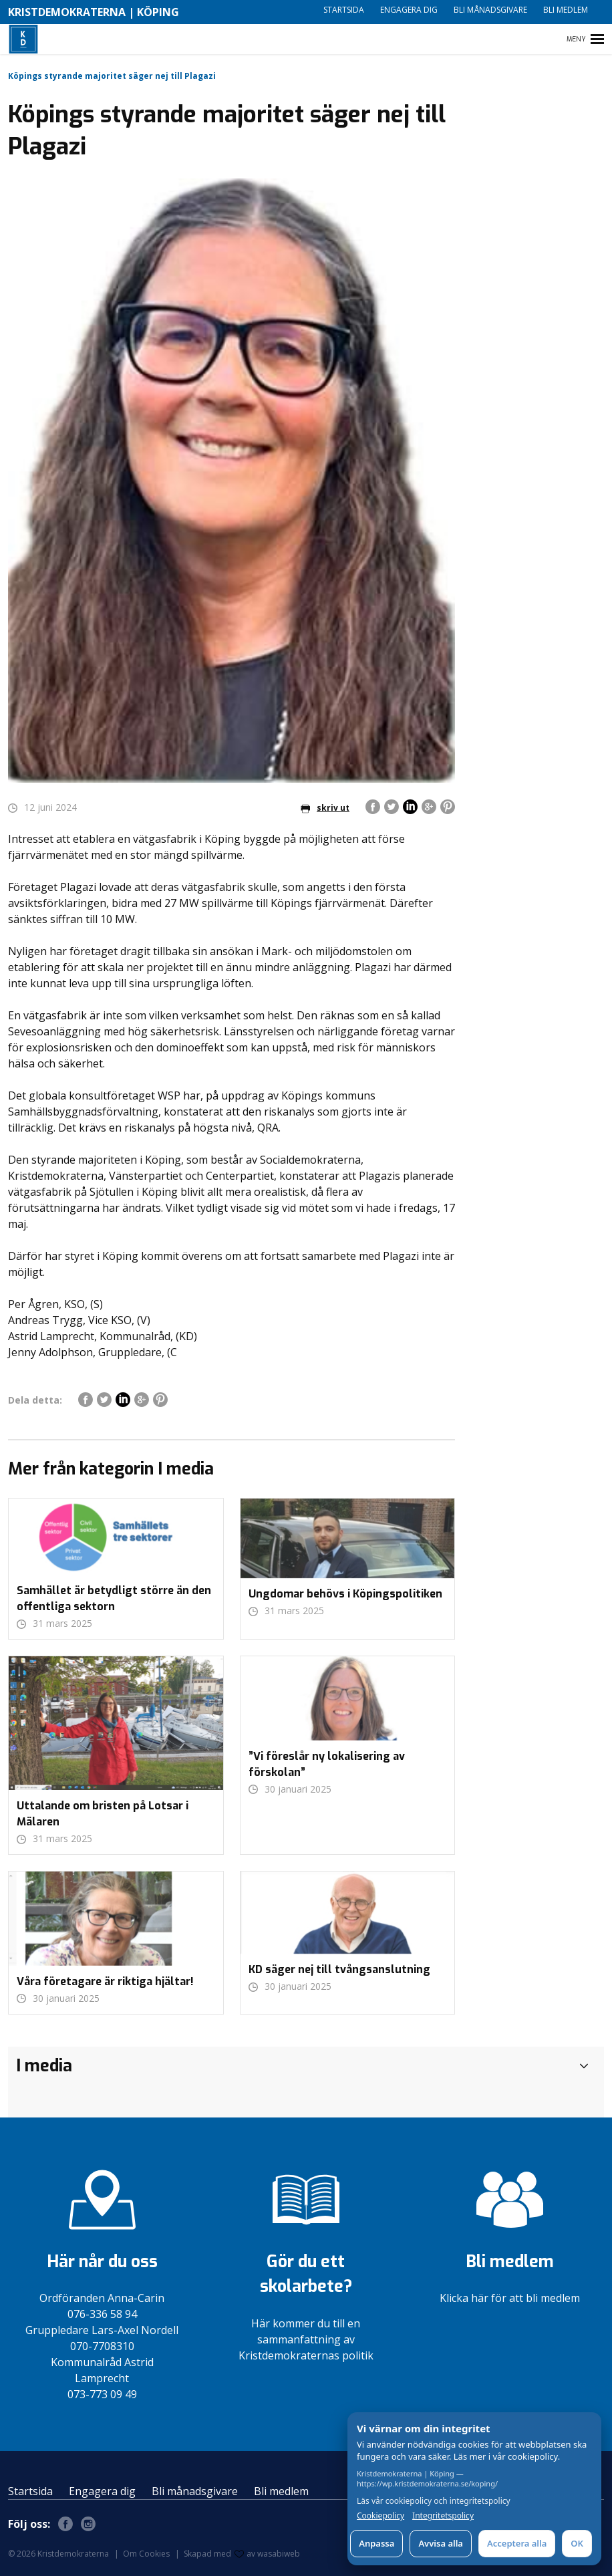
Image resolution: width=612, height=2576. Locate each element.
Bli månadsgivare (490, 9)
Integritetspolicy (443, 2515)
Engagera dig (409, 9)
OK (577, 2543)
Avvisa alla (440, 2543)
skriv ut (325, 807)
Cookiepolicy (380, 2515)
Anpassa (376, 2543)
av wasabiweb (267, 2553)
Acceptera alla (517, 2543)
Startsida (343, 9)
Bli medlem (565, 9)
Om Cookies (146, 2553)
